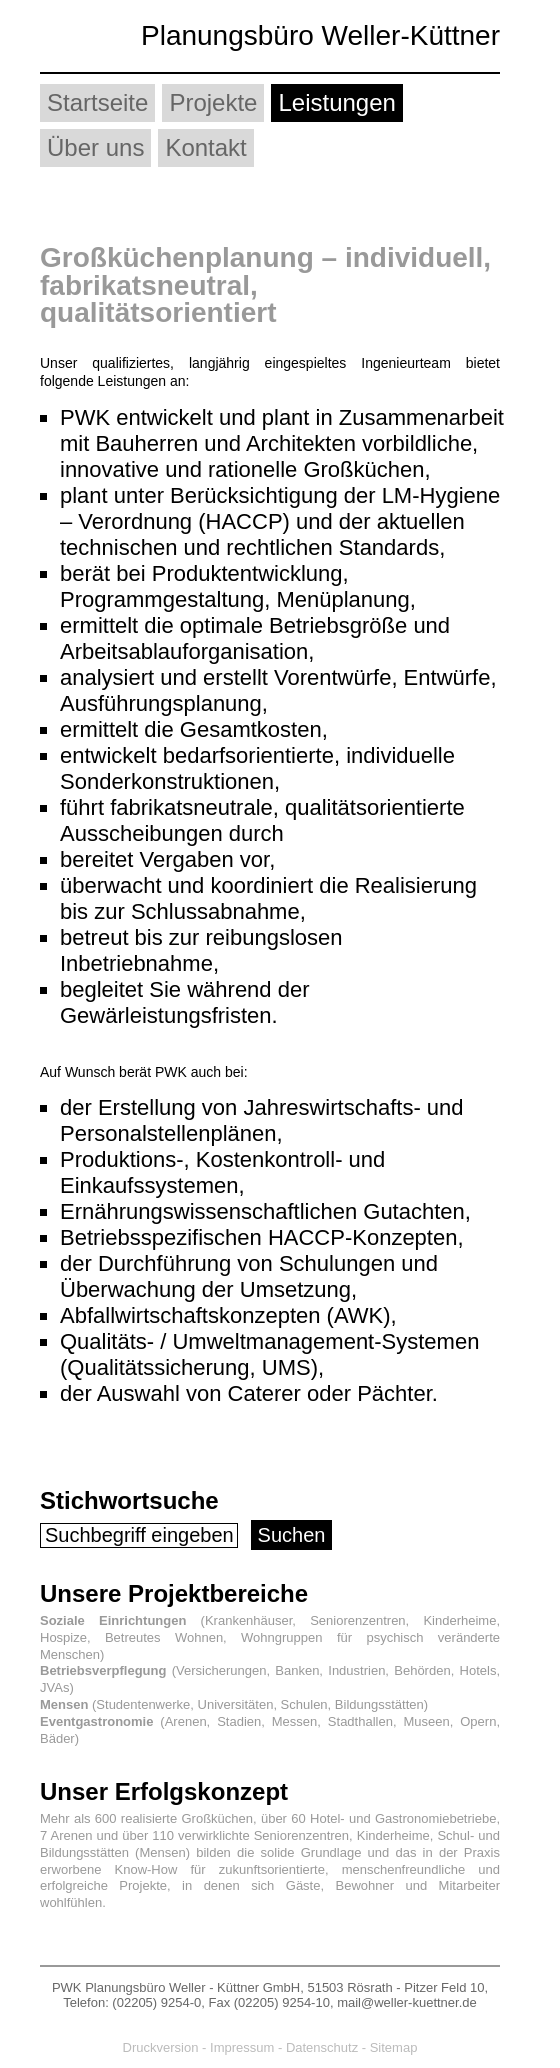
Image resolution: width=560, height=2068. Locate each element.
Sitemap (394, 2047)
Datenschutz (322, 2047)
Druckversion (161, 2047)
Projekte (213, 102)
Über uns (95, 147)
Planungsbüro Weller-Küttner (320, 35)
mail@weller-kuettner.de (407, 2002)
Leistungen (336, 102)
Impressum (242, 2047)
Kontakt (205, 147)
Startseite (97, 102)
